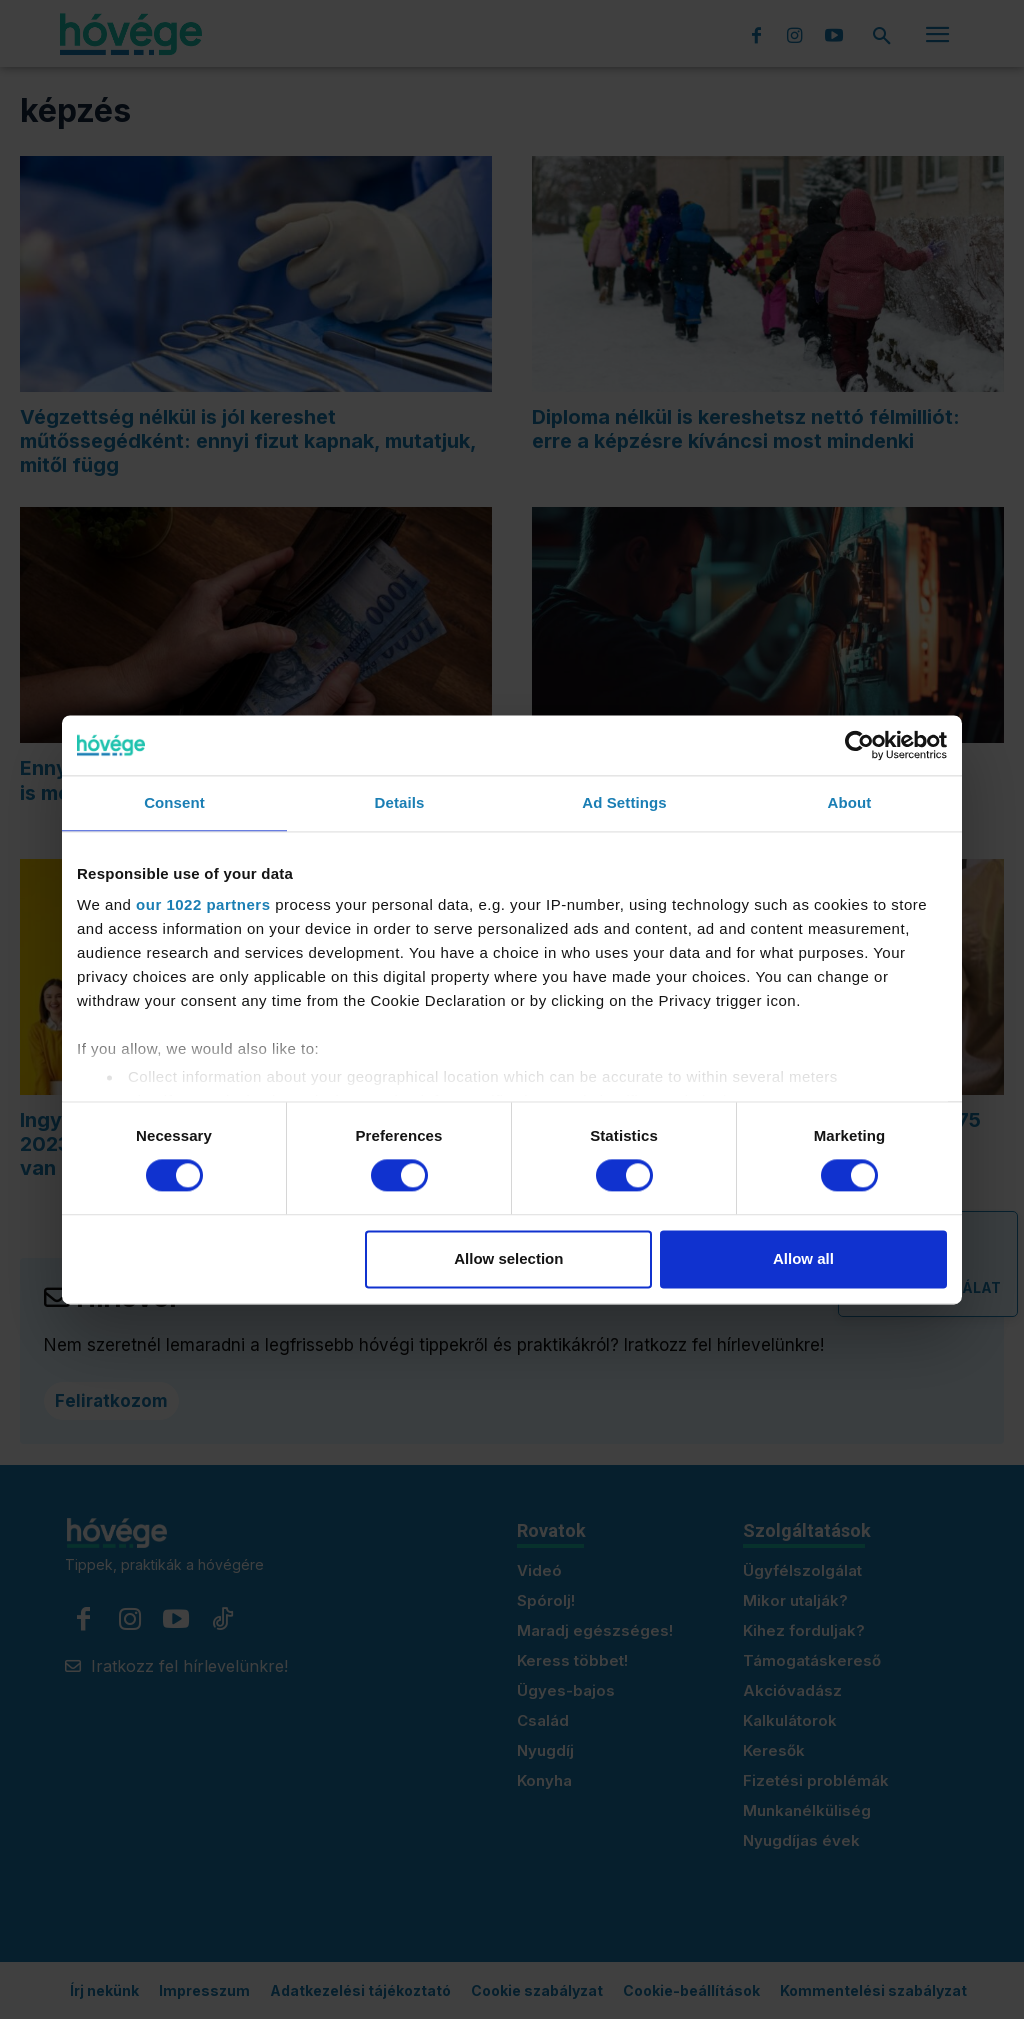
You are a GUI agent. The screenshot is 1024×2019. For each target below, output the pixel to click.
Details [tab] (400, 802)
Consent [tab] (174, 802)
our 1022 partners (203, 904)
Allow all (803, 1258)
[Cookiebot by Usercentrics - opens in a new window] (859, 745)
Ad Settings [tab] (624, 802)
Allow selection (508, 1258)
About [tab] (850, 802)
